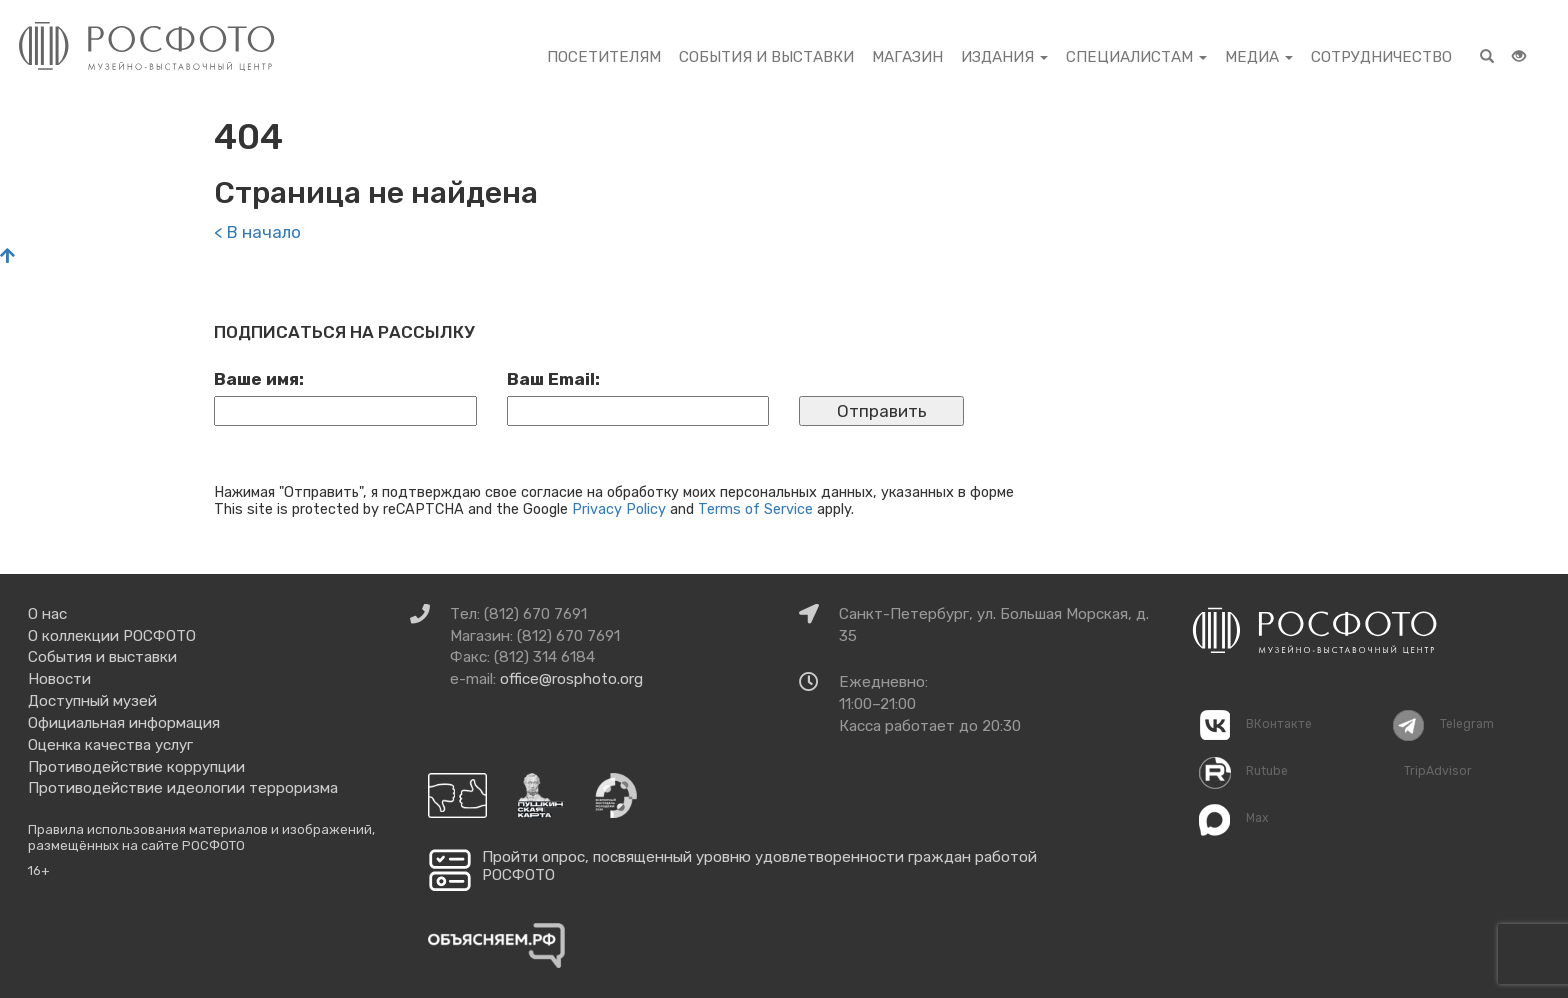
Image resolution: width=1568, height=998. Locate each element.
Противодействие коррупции (136, 767)
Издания (1004, 57)
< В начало (257, 232)
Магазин (907, 57)
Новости (59, 679)
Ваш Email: (553, 379)
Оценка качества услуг (110, 745)
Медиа (1259, 57)
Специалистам (1136, 57)
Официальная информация (124, 723)
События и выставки (766, 57)
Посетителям (604, 57)
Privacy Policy (619, 509)
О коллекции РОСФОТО (112, 636)
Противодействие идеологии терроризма (183, 788)
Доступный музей (92, 701)
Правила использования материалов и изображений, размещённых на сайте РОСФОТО (201, 837)
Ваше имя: (259, 379)
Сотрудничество (1381, 57)
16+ (39, 870)
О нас (47, 614)
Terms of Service (755, 509)
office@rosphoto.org (571, 679)
